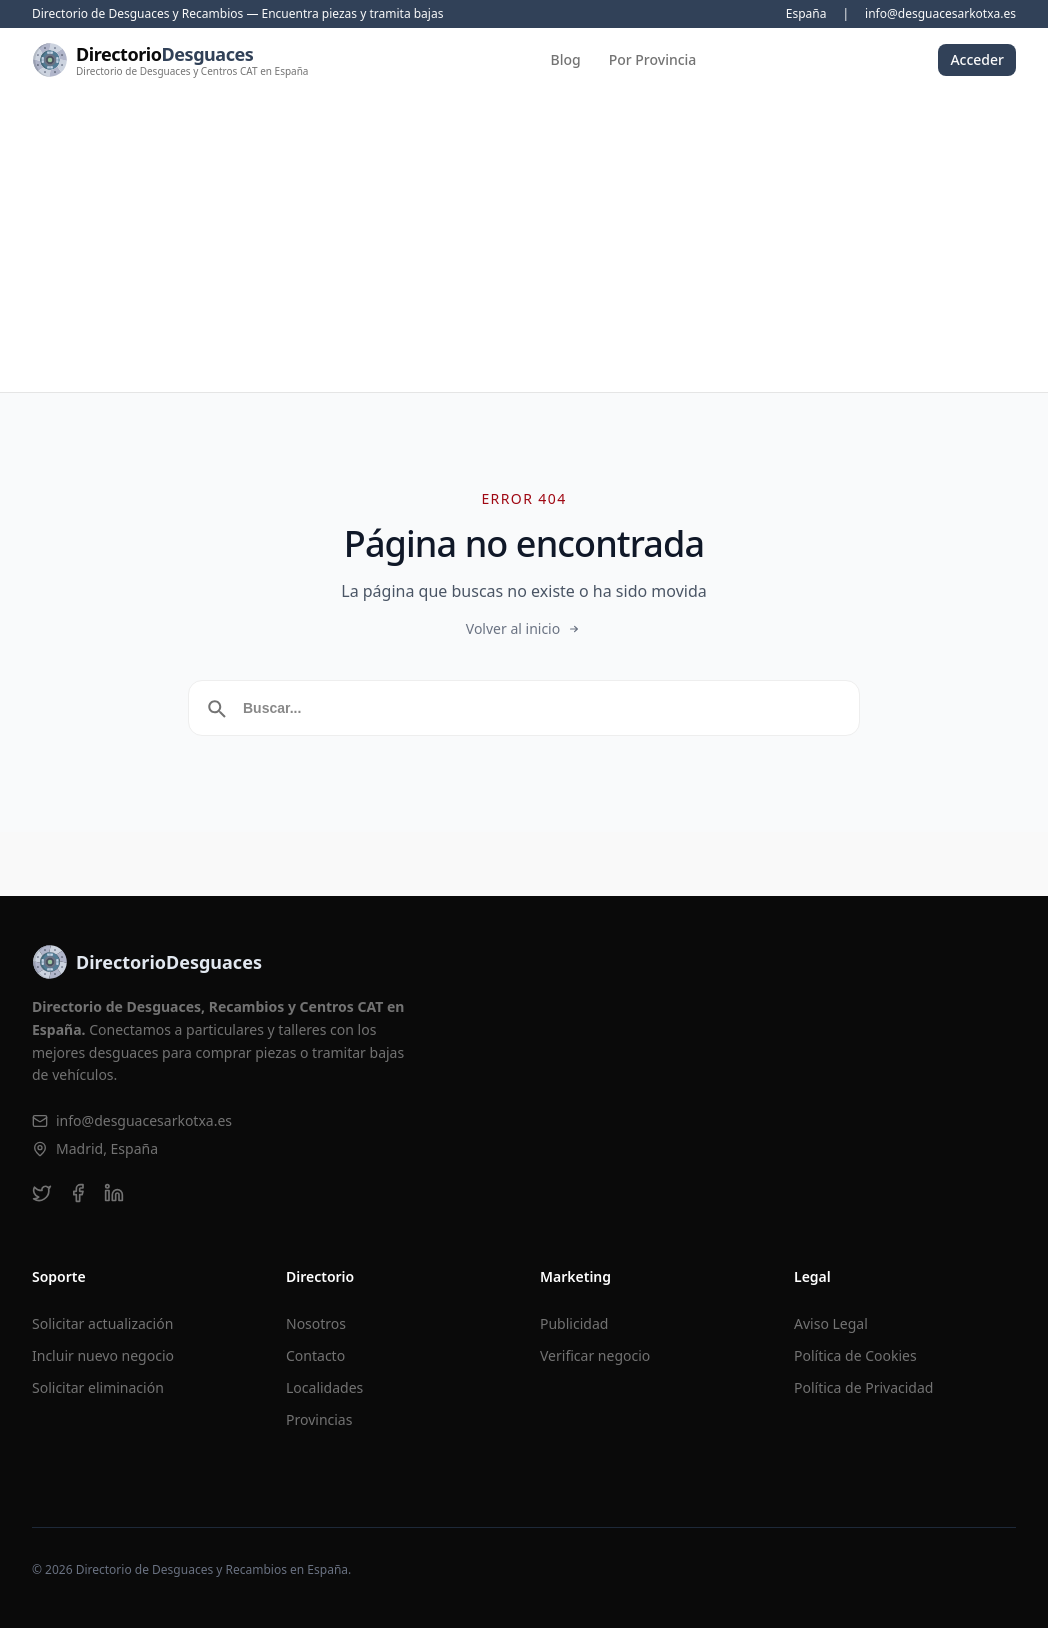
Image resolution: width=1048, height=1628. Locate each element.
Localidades (324, 1387)
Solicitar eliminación (98, 1387)
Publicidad (574, 1323)
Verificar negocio (595, 1355)
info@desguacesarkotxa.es (940, 14)
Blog (566, 59)
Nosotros (316, 1323)
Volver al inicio (524, 628)
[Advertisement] (524, 242)
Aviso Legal (831, 1323)
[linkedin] (114, 1193)
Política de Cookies (855, 1355)
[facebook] (78, 1193)
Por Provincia (653, 59)
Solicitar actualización (102, 1323)
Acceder (977, 59)
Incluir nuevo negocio (103, 1355)
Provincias (319, 1419)
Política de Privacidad (863, 1387)
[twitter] (42, 1193)
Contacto (315, 1355)
